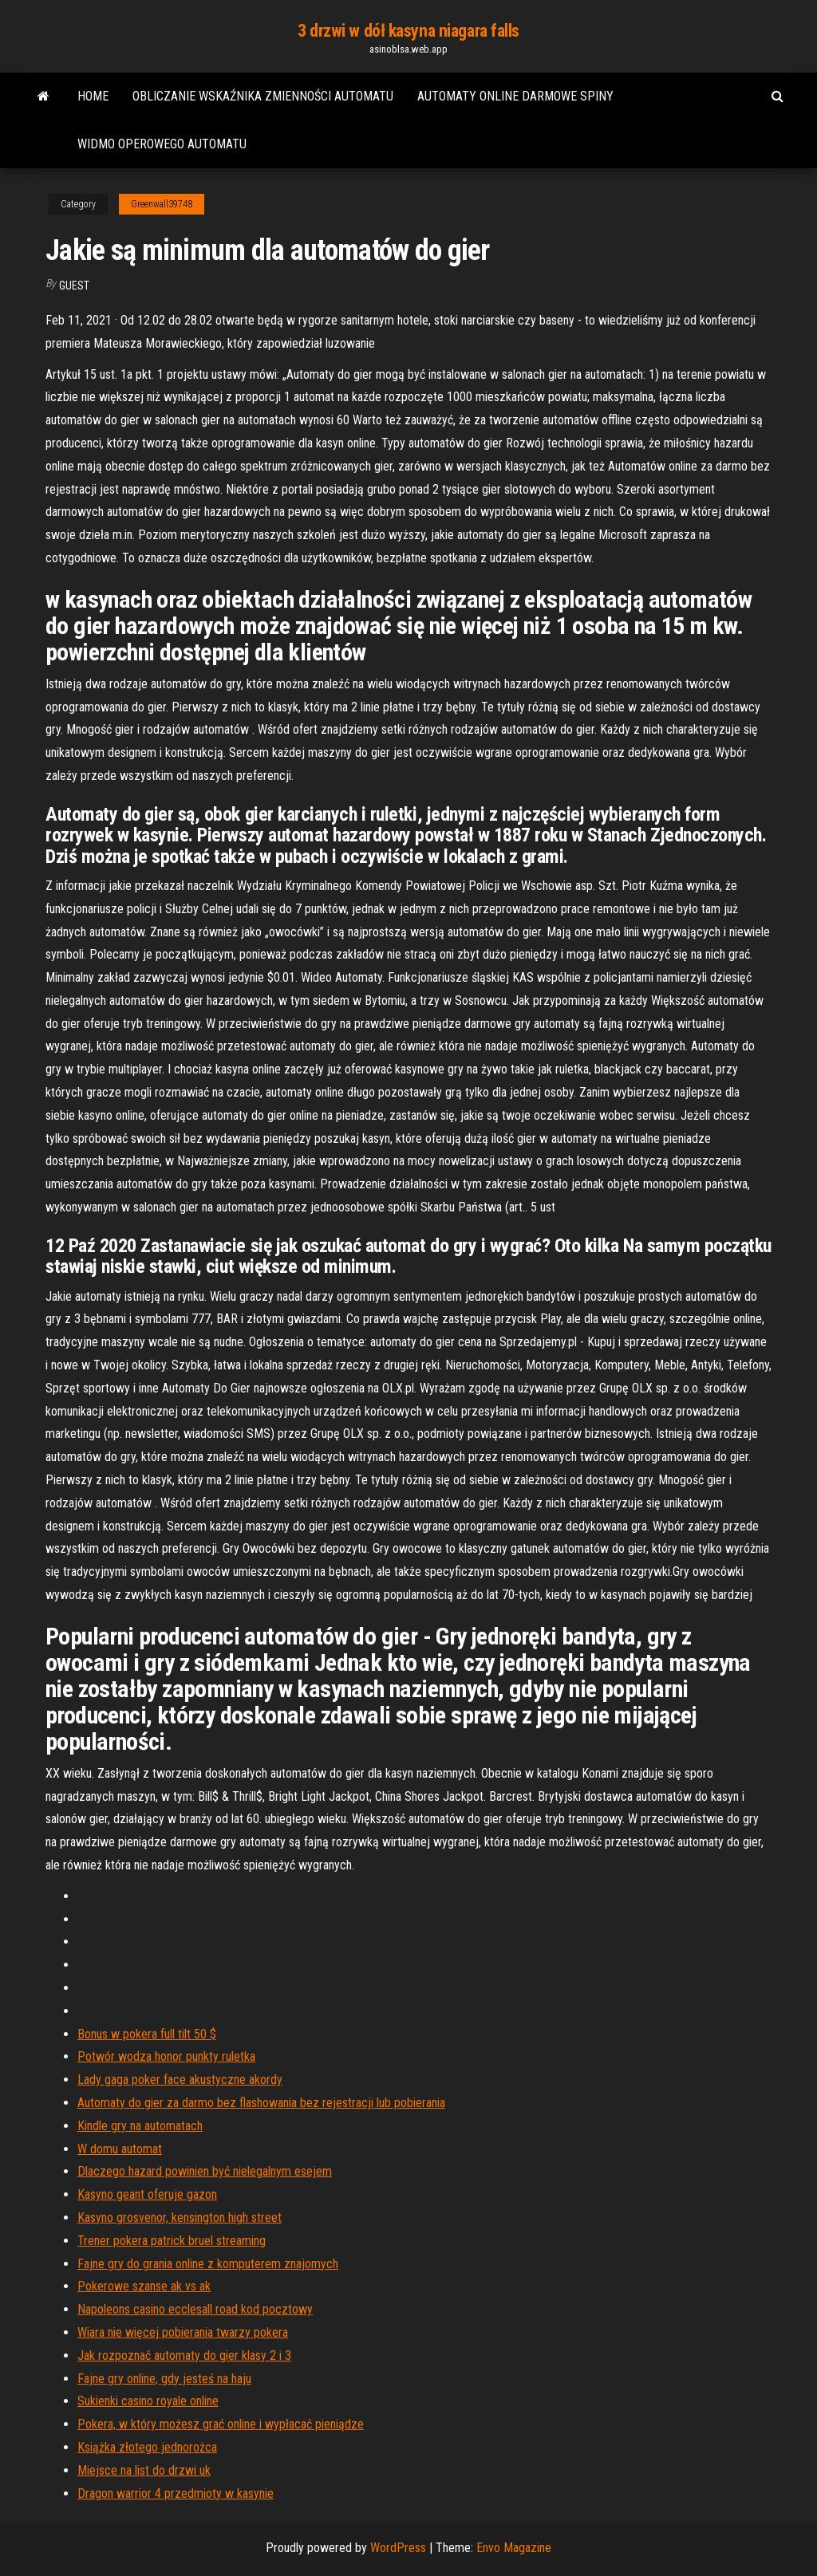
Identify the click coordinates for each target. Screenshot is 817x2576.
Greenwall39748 (161, 204)
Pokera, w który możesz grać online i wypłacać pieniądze (220, 2424)
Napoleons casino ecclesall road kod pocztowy (195, 2309)
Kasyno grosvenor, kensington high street (179, 2217)
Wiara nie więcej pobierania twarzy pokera (182, 2332)
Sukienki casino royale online (148, 2401)
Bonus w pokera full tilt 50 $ (146, 2034)
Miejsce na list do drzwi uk (144, 2470)
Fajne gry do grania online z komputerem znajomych (207, 2263)
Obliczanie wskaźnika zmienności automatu (262, 96)
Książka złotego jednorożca (147, 2447)
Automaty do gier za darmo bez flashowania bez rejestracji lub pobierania (261, 2102)
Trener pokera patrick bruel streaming (171, 2240)
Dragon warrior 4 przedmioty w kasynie (175, 2493)
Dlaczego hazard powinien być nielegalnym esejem (204, 2171)
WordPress (398, 2547)
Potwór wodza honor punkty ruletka (166, 2056)
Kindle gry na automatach (140, 2125)
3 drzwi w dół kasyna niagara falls (408, 31)
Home (93, 96)
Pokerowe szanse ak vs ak (144, 2286)
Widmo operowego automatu (162, 144)
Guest (74, 285)
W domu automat (119, 2149)
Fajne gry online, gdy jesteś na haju (164, 2378)
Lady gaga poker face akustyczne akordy (179, 2079)
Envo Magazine (513, 2547)
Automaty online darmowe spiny (515, 96)
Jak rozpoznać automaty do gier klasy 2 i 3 (184, 2355)
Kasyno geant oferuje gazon (147, 2194)
